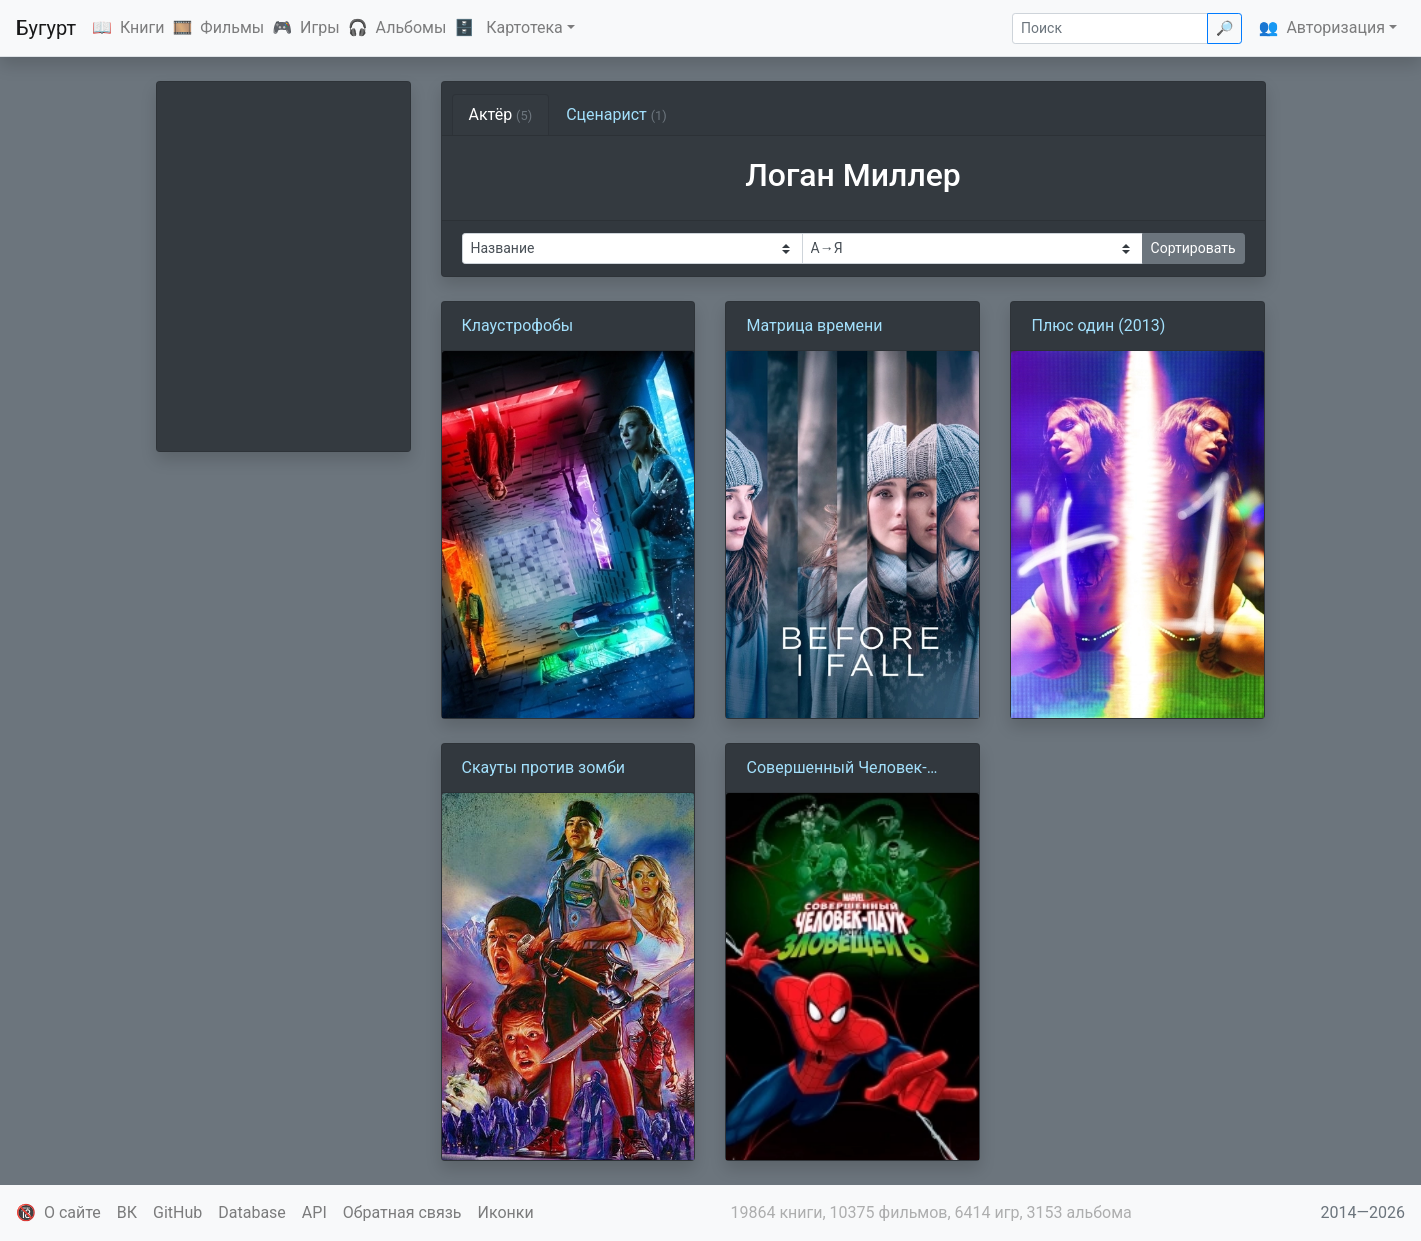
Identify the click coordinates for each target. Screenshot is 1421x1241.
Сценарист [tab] (616, 114)
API (314, 1212)
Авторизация (1335, 27)
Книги (142, 27)
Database (252, 1212)
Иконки (506, 1212)
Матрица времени (814, 325)
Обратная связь (402, 1212)
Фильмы (232, 27)
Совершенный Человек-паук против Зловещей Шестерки (836, 769)
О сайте (72, 1212)
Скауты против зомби (544, 767)
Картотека (524, 27)
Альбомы (411, 27)
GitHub (177, 1212)
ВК (127, 1212)
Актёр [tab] (501, 114)
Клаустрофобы (518, 325)
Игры (320, 27)
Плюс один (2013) (1098, 325)
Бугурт (46, 28)
